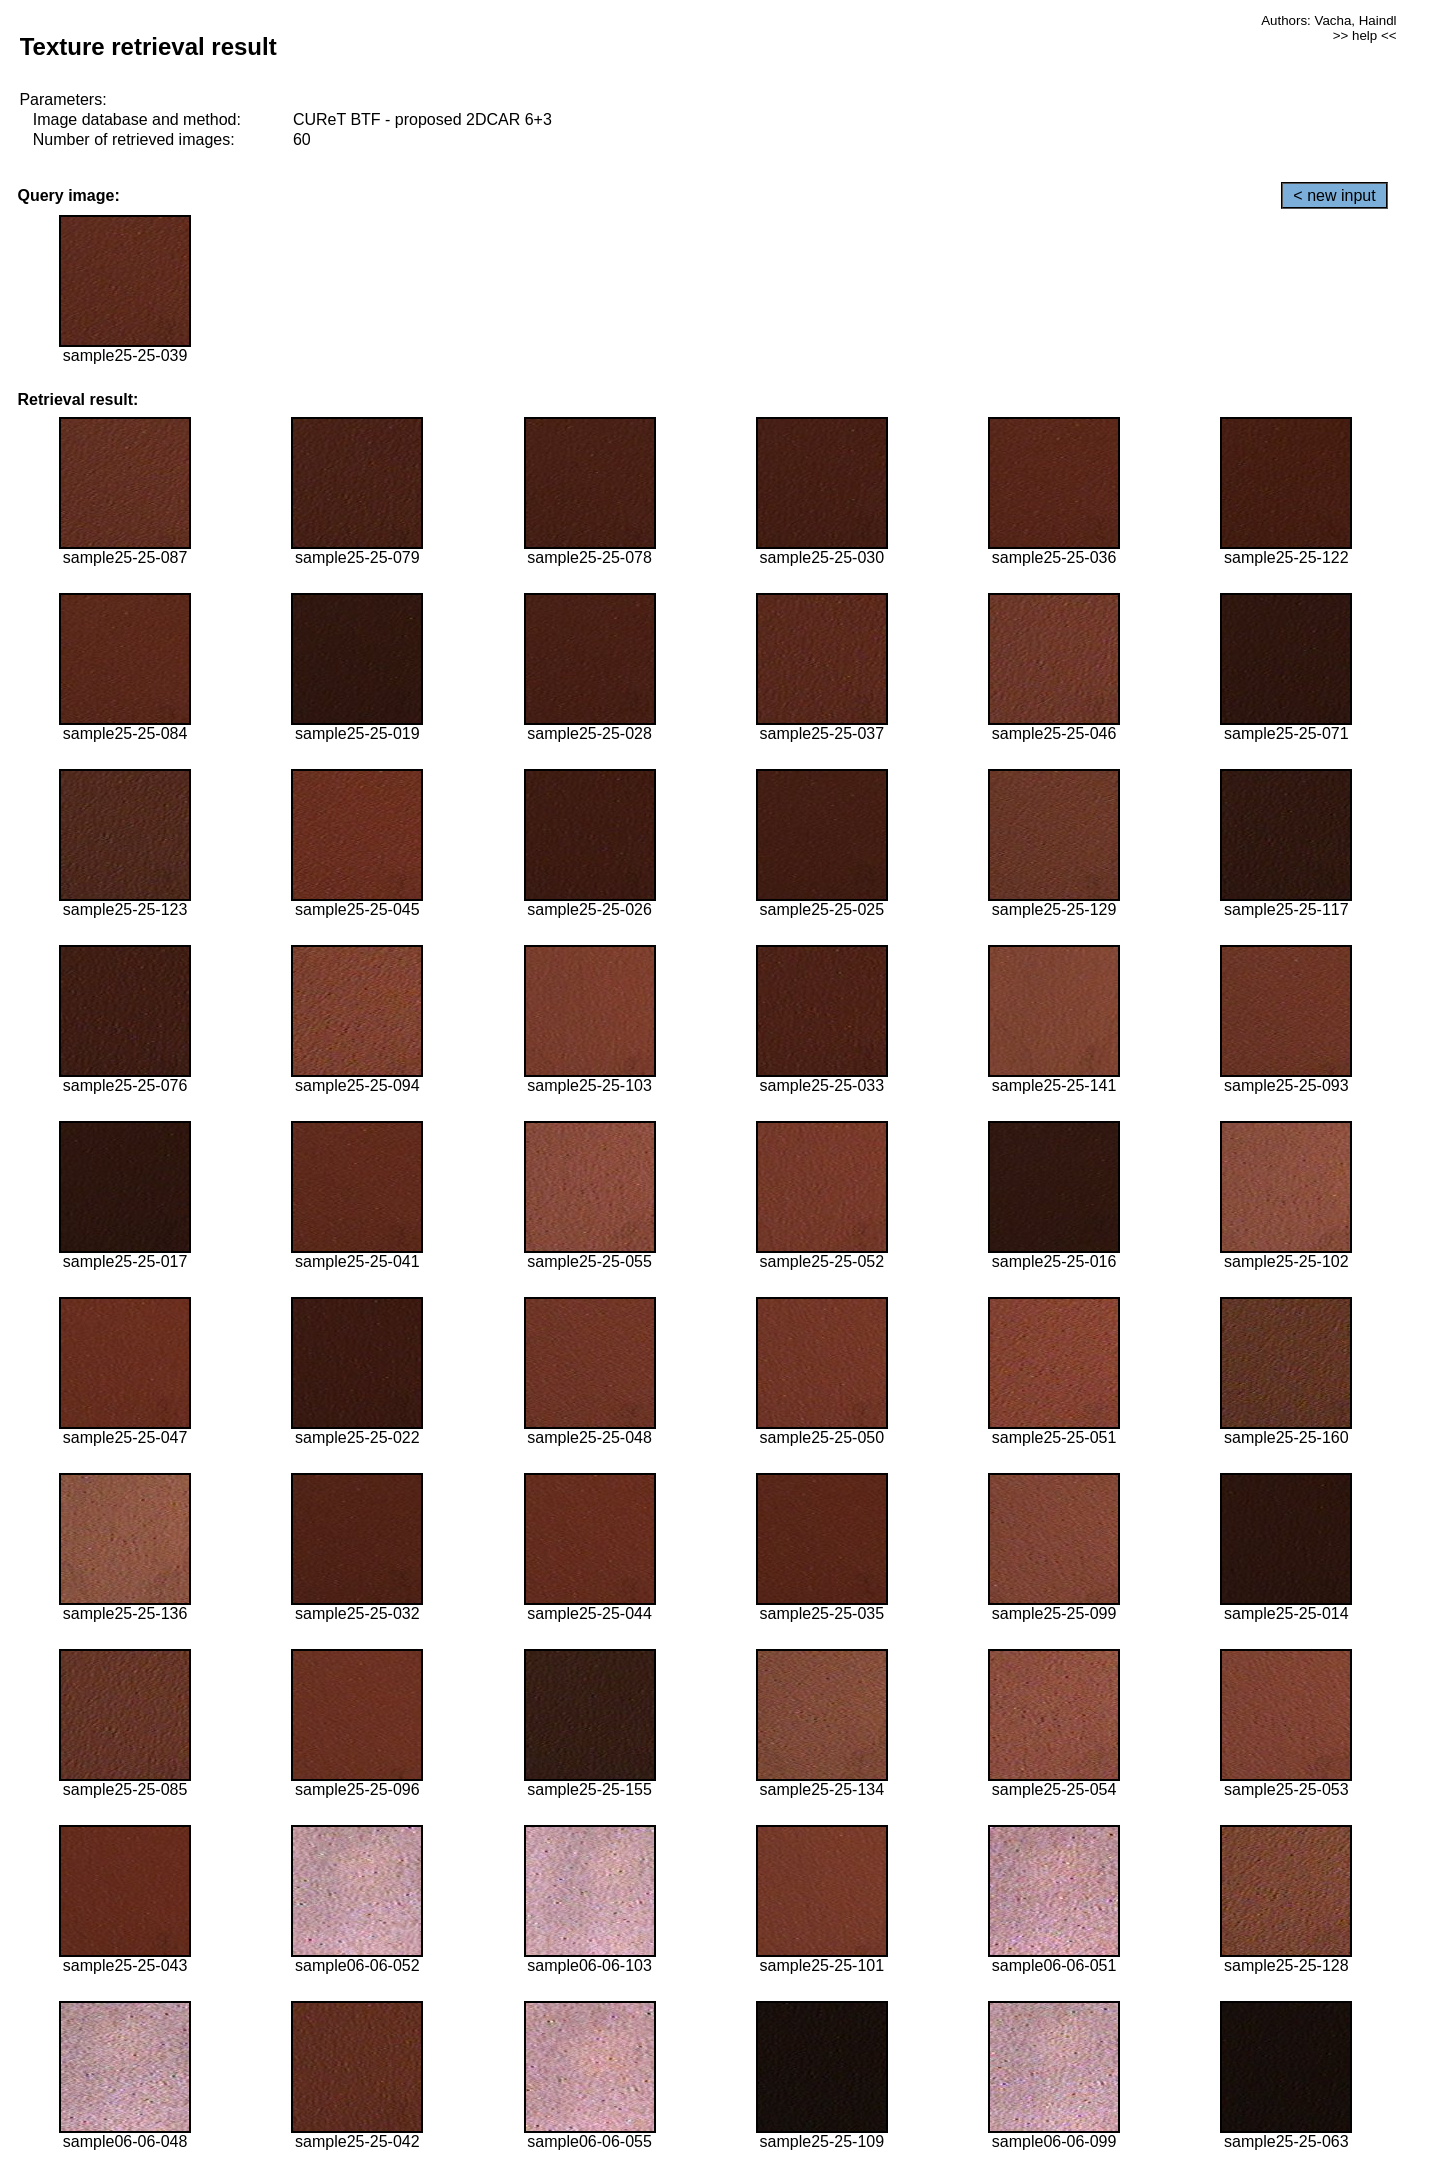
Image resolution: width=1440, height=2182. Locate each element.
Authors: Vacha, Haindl (1328, 20)
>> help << (1365, 35)
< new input (1334, 195)
